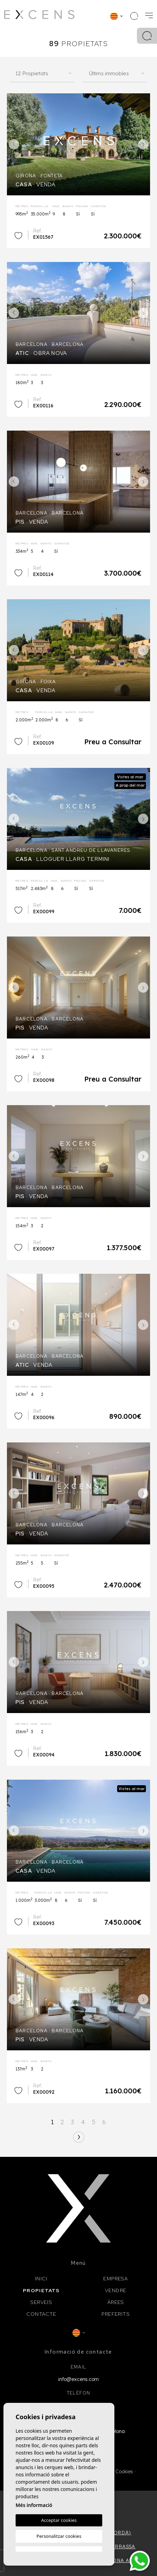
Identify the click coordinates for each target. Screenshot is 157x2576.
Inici (41, 2279)
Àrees (115, 2302)
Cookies (124, 2471)
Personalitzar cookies (58, 2536)
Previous (14, 144)
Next (143, 144)
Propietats (41, 2290)
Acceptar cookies (59, 2520)
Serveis (41, 2302)
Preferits (116, 2314)
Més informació (34, 2505)
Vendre (115, 2290)
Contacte (41, 2314)
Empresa (115, 2279)
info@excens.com (78, 2379)
